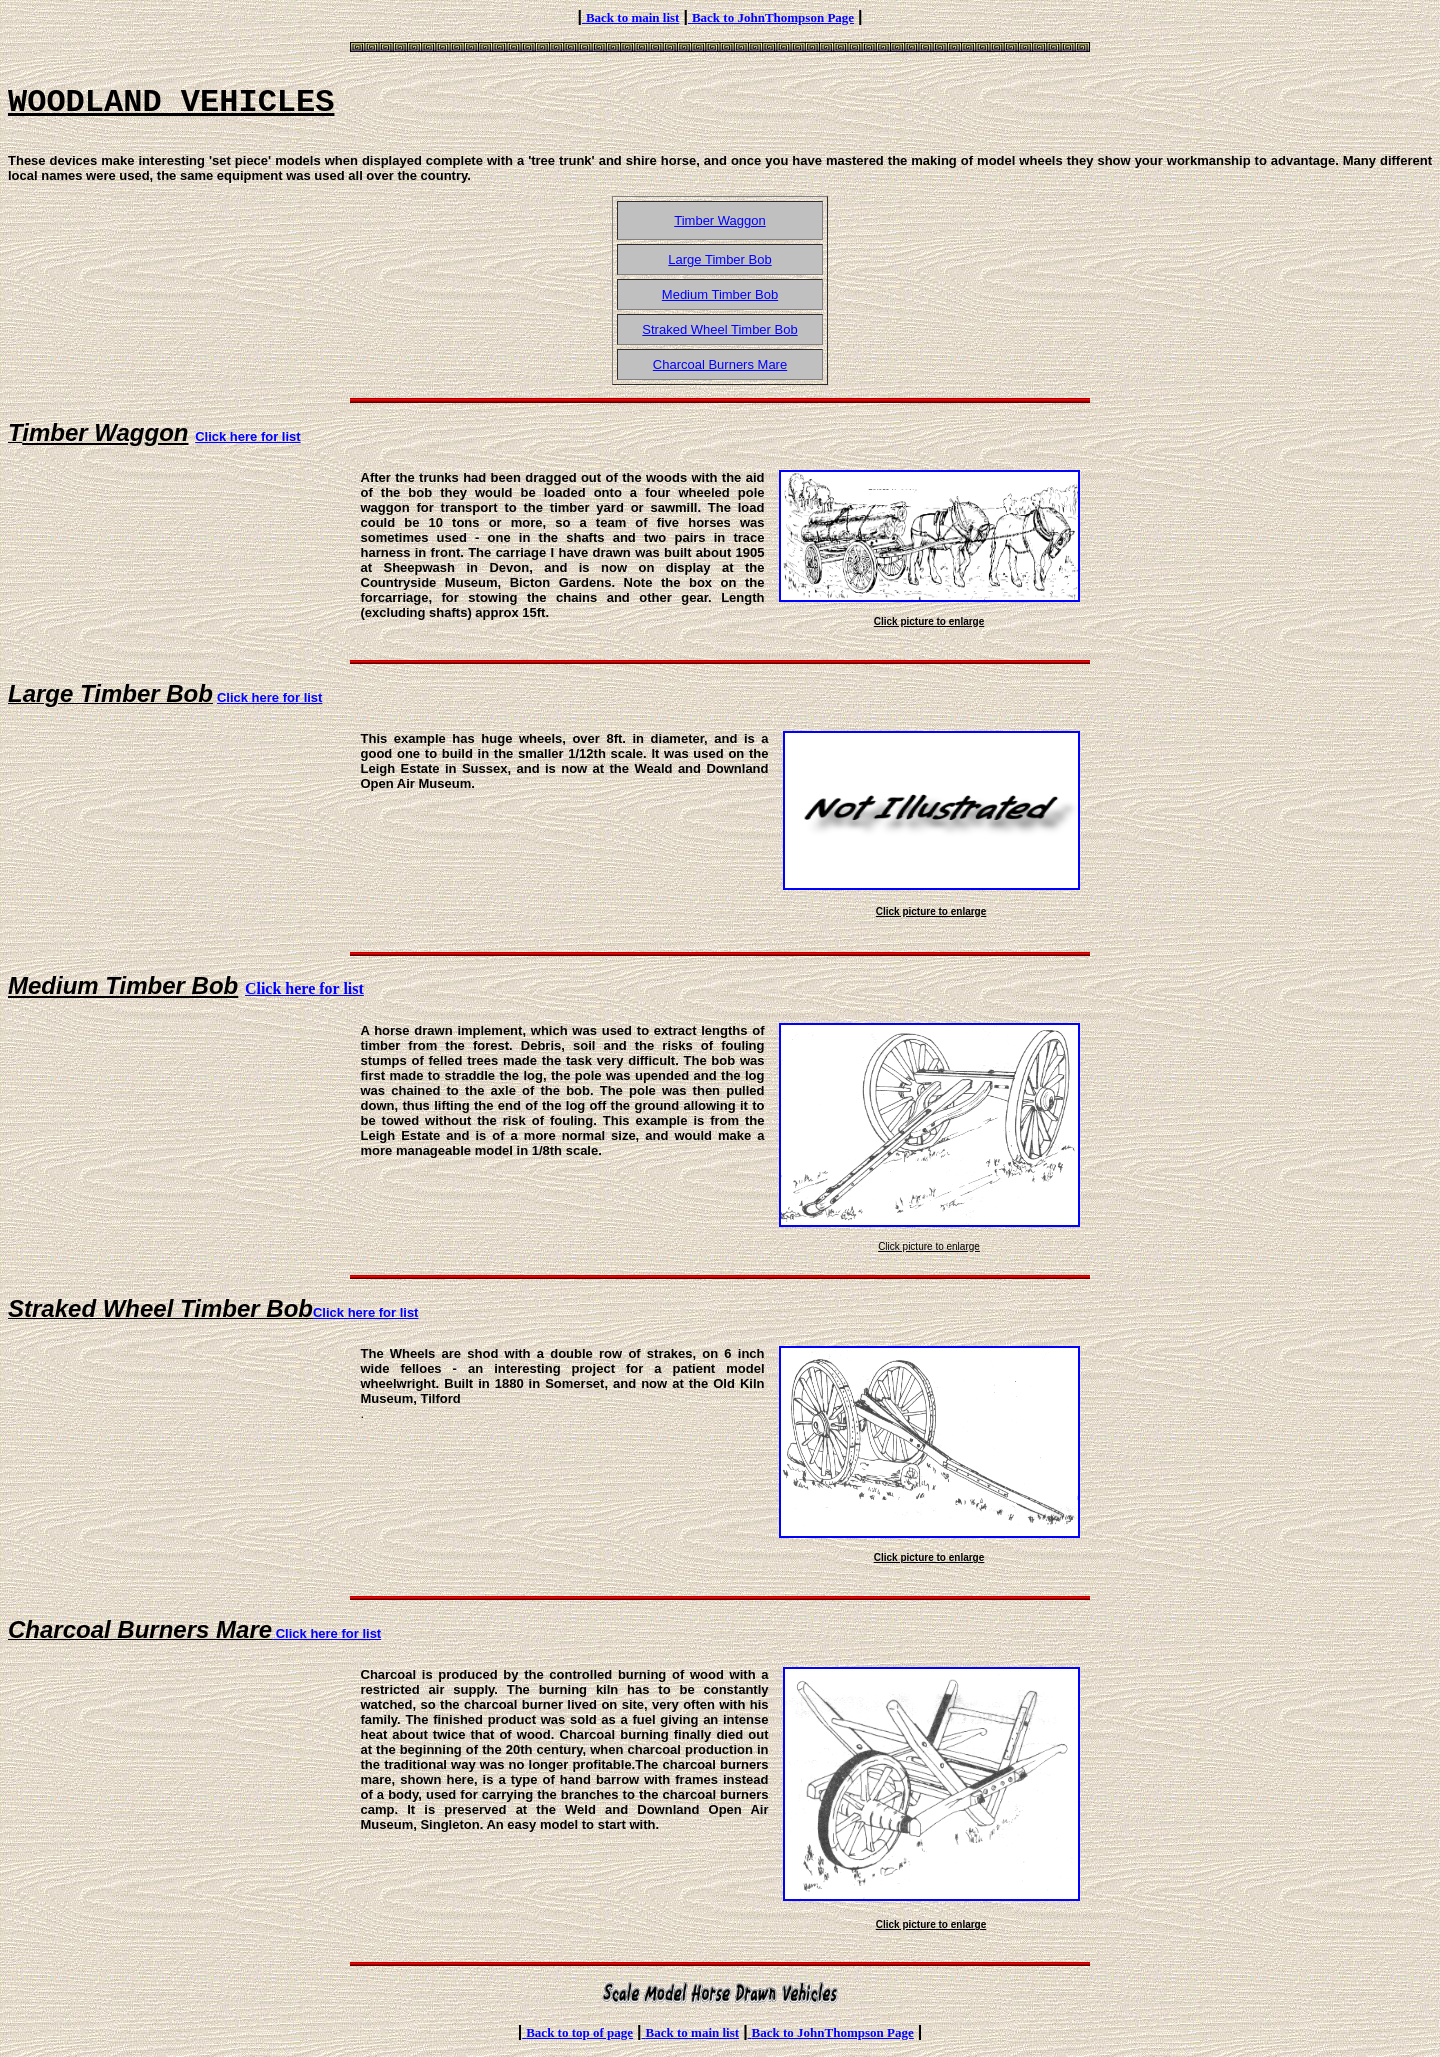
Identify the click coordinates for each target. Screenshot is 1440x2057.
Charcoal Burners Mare (720, 364)
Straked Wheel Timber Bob (719, 329)
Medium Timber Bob (720, 294)
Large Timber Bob (719, 259)
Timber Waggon (720, 220)
